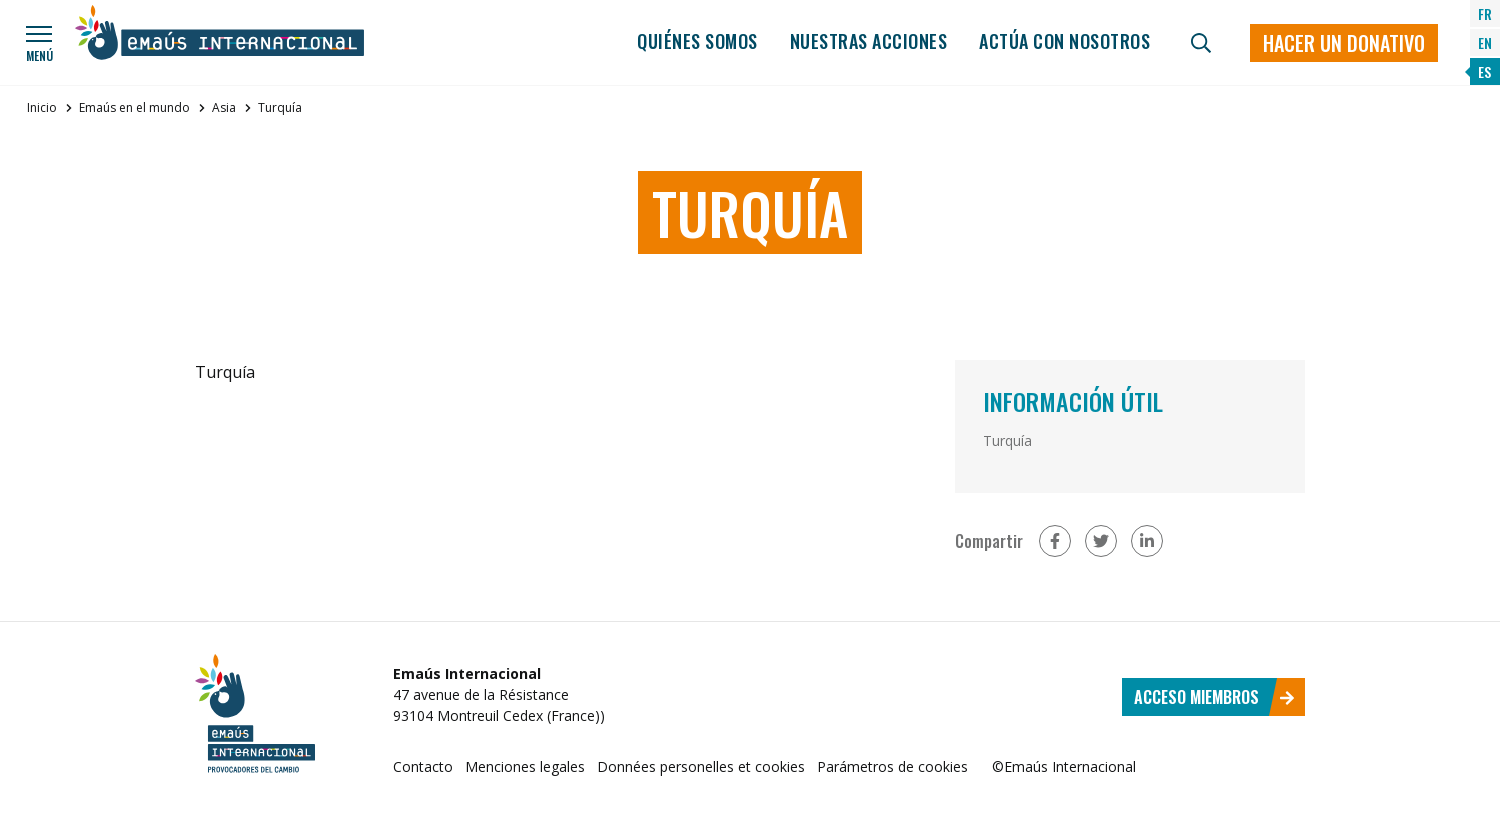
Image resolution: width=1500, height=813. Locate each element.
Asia (224, 107)
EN (1485, 42)
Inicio (42, 107)
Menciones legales (525, 766)
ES (1484, 71)
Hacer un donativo (1344, 43)
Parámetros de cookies (892, 766)
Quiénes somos (697, 41)
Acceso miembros (1214, 697)
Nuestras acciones (869, 41)
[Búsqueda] (1201, 43)
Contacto (423, 766)
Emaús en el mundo (134, 107)
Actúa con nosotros (1064, 41)
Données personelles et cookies (701, 766)
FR (1485, 13)
